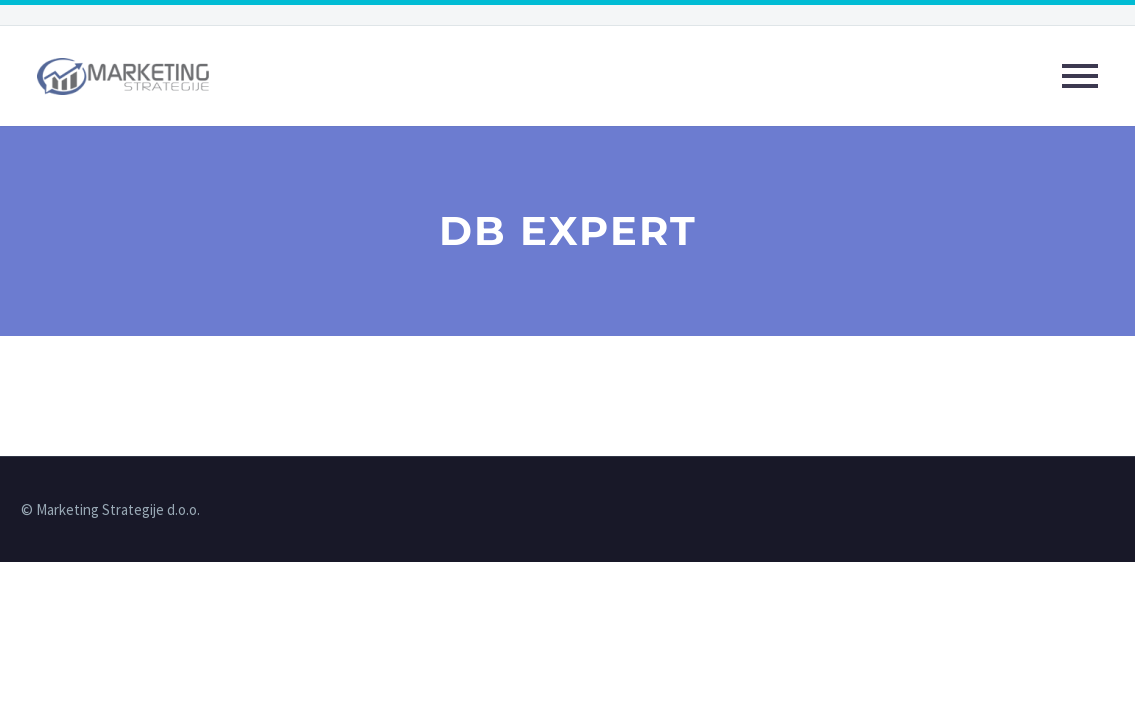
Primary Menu (1080, 76)
